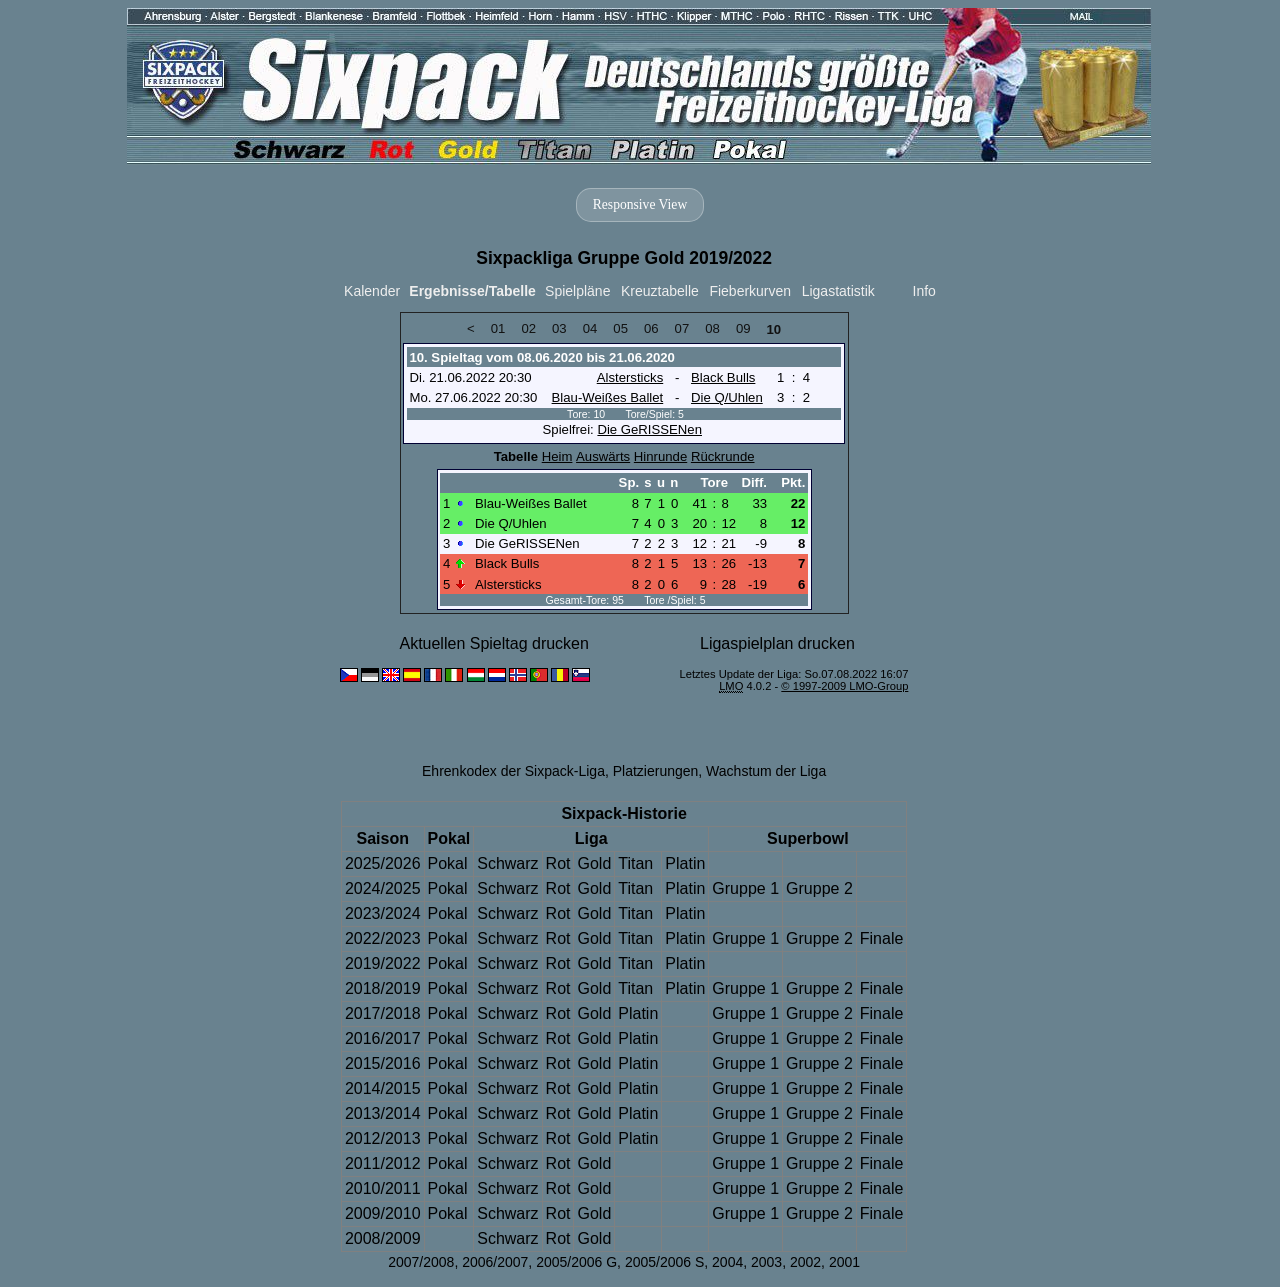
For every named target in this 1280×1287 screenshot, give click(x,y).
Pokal (448, 863)
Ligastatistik (838, 291)
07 (682, 328)
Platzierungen (656, 771)
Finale (882, 938)
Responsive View (640, 204)
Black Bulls (723, 377)
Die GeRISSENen (649, 429)
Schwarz (507, 863)
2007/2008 (421, 1262)
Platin (685, 863)
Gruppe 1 (745, 888)
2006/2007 (495, 1262)
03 (559, 328)
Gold (594, 863)
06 (651, 328)
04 (590, 328)
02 (528, 328)
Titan (635, 863)
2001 (844, 1262)
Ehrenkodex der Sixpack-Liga (513, 771)
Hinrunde (660, 456)
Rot (558, 863)
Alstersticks (630, 377)
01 (498, 328)
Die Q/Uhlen (727, 397)
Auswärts (603, 456)
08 (712, 328)
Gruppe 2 (819, 888)
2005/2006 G (576, 1262)
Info (924, 291)
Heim (557, 456)
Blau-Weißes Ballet (608, 397)
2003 (766, 1262)
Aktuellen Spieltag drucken (493, 643)
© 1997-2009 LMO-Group (844, 686)
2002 (805, 1262)
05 (620, 328)
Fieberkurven (750, 291)
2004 (727, 1262)
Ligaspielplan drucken (777, 643)
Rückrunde (723, 456)
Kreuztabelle (660, 291)
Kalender (372, 291)
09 (743, 328)
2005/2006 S (664, 1262)
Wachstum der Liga (766, 771)
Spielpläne (577, 291)
